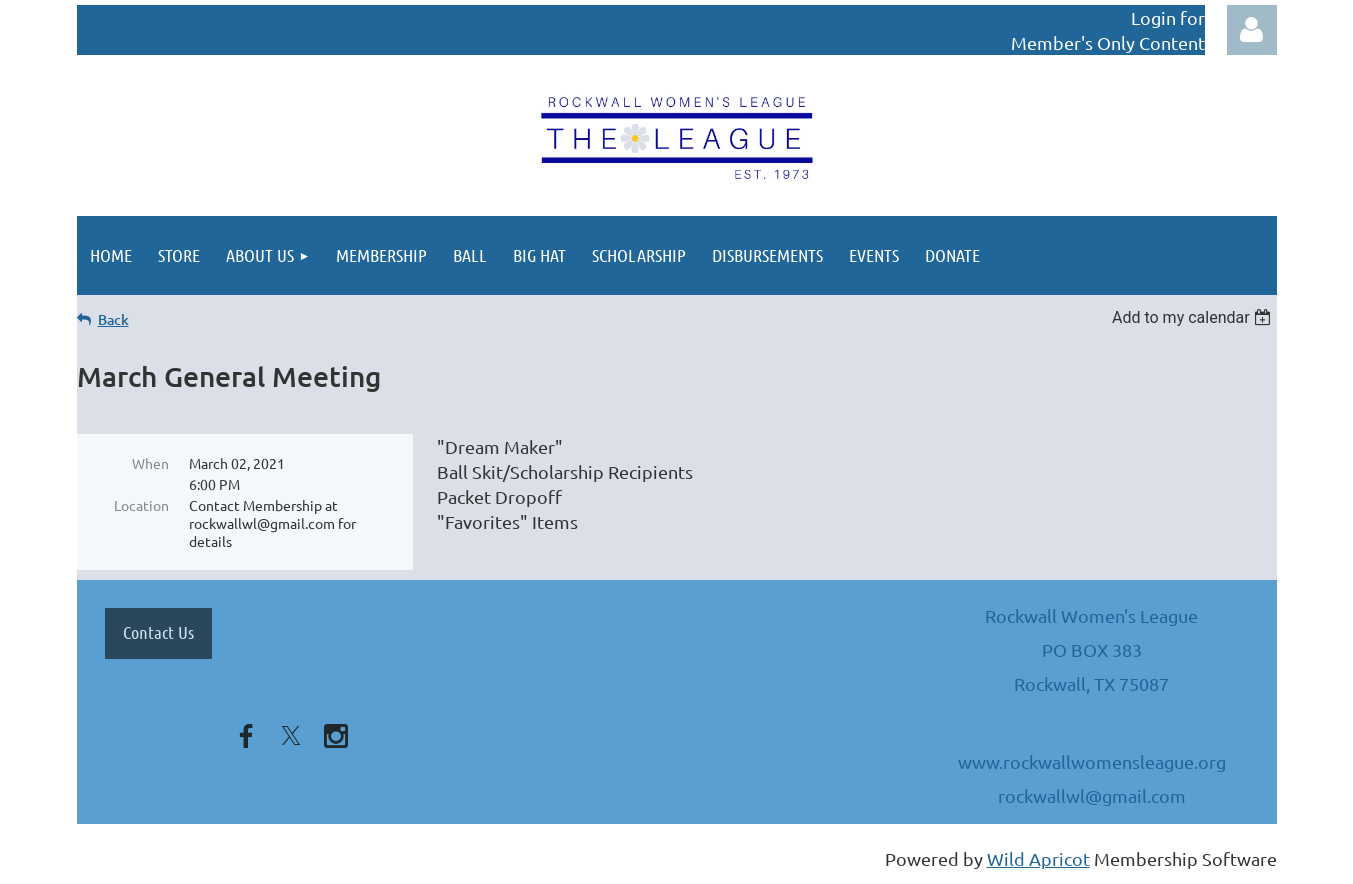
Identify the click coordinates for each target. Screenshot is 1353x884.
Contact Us (158, 632)
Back (113, 319)
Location (141, 505)
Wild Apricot (1038, 858)
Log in (1252, 30)
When (150, 463)
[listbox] (1194, 317)
